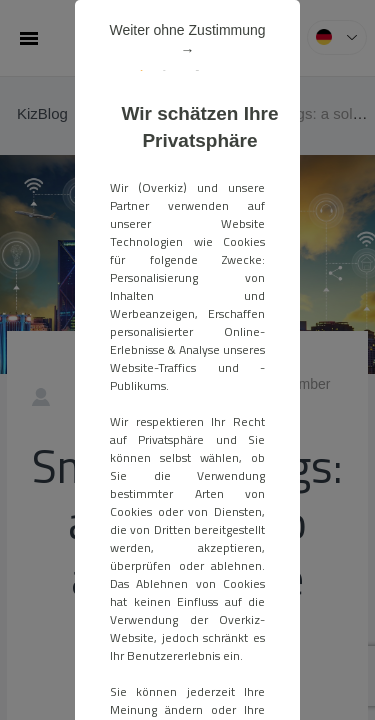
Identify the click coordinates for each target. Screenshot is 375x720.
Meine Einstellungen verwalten (188, 468)
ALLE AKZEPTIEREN (187, 427)
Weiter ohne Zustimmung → (248, 118)
